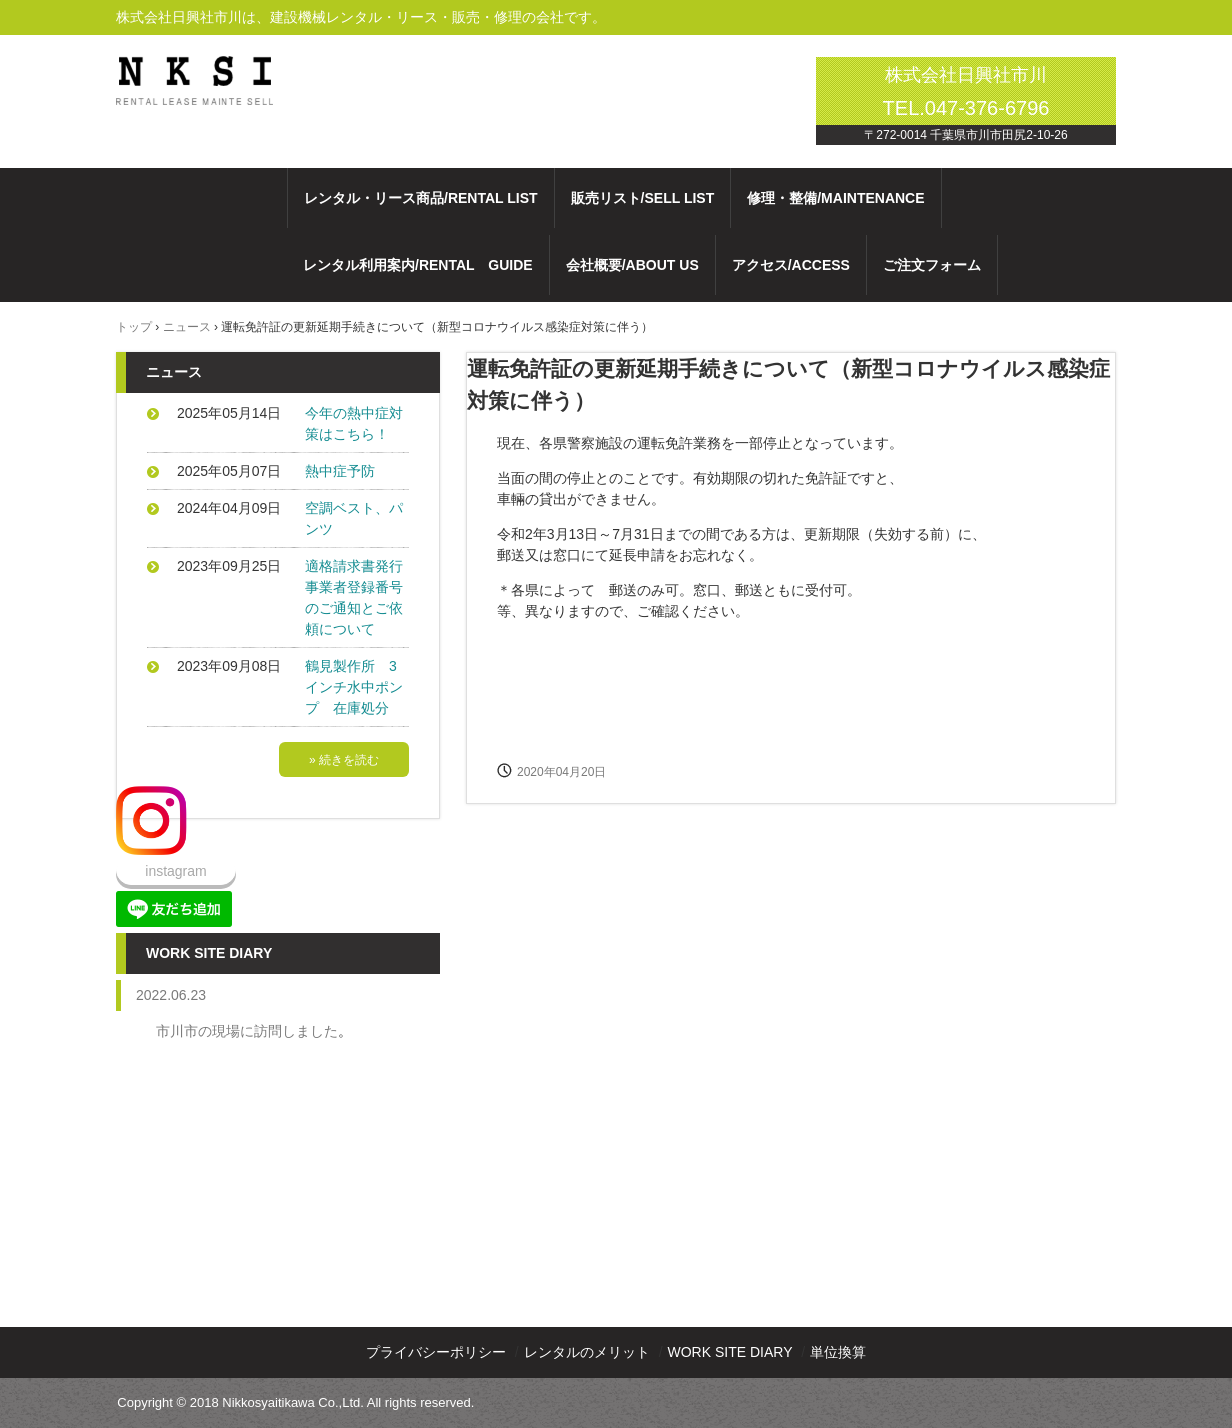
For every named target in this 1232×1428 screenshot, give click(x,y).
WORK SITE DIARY (730, 1352)
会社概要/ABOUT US (632, 265)
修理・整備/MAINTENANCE (835, 198)
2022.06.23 (171, 995)
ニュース (187, 327)
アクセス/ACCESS (791, 265)
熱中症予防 (340, 471)
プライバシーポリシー (436, 1352)
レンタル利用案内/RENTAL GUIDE (418, 265)
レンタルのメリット (587, 1352)
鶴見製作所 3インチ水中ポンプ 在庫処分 (354, 687)
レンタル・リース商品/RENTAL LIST (421, 198)
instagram (175, 871)
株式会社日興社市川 (201, 70)
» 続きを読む (344, 760)
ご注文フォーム (932, 265)
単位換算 (838, 1352)
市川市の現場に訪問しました (247, 1031)
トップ (134, 327)
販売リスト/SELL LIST (643, 198)
